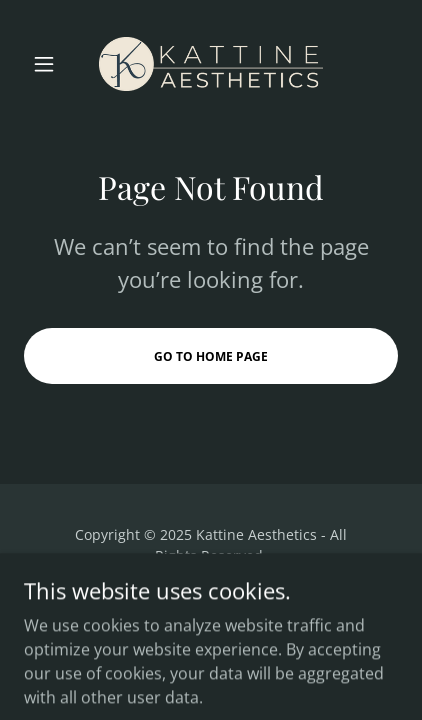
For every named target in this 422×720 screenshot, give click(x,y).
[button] (52, 64)
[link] (211, 64)
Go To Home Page (211, 356)
